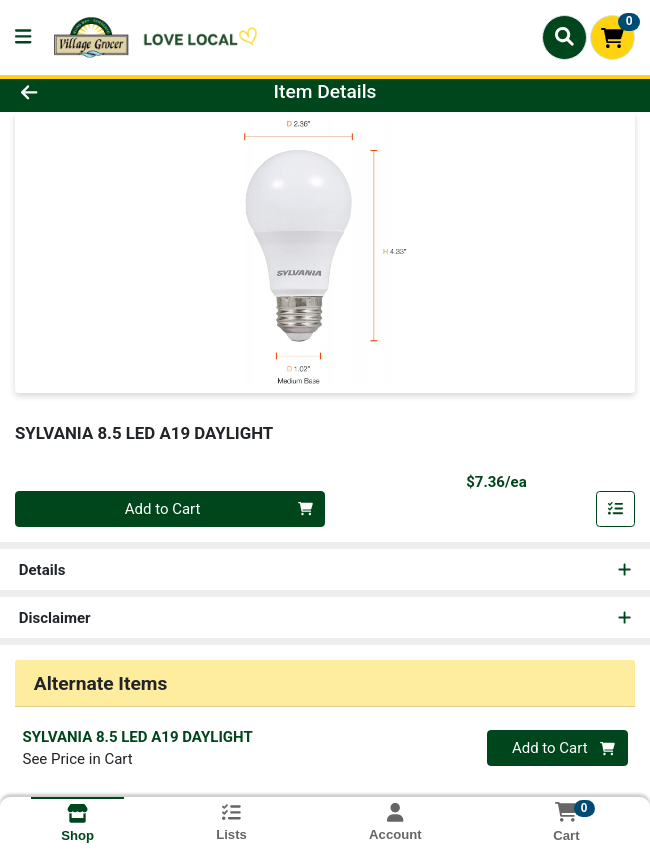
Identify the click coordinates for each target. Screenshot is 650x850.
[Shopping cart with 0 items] (612, 37)
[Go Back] (92, 92)
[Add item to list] (616, 509)
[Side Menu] (23, 37)
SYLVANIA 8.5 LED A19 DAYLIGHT (138, 737)
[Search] (564, 37)
